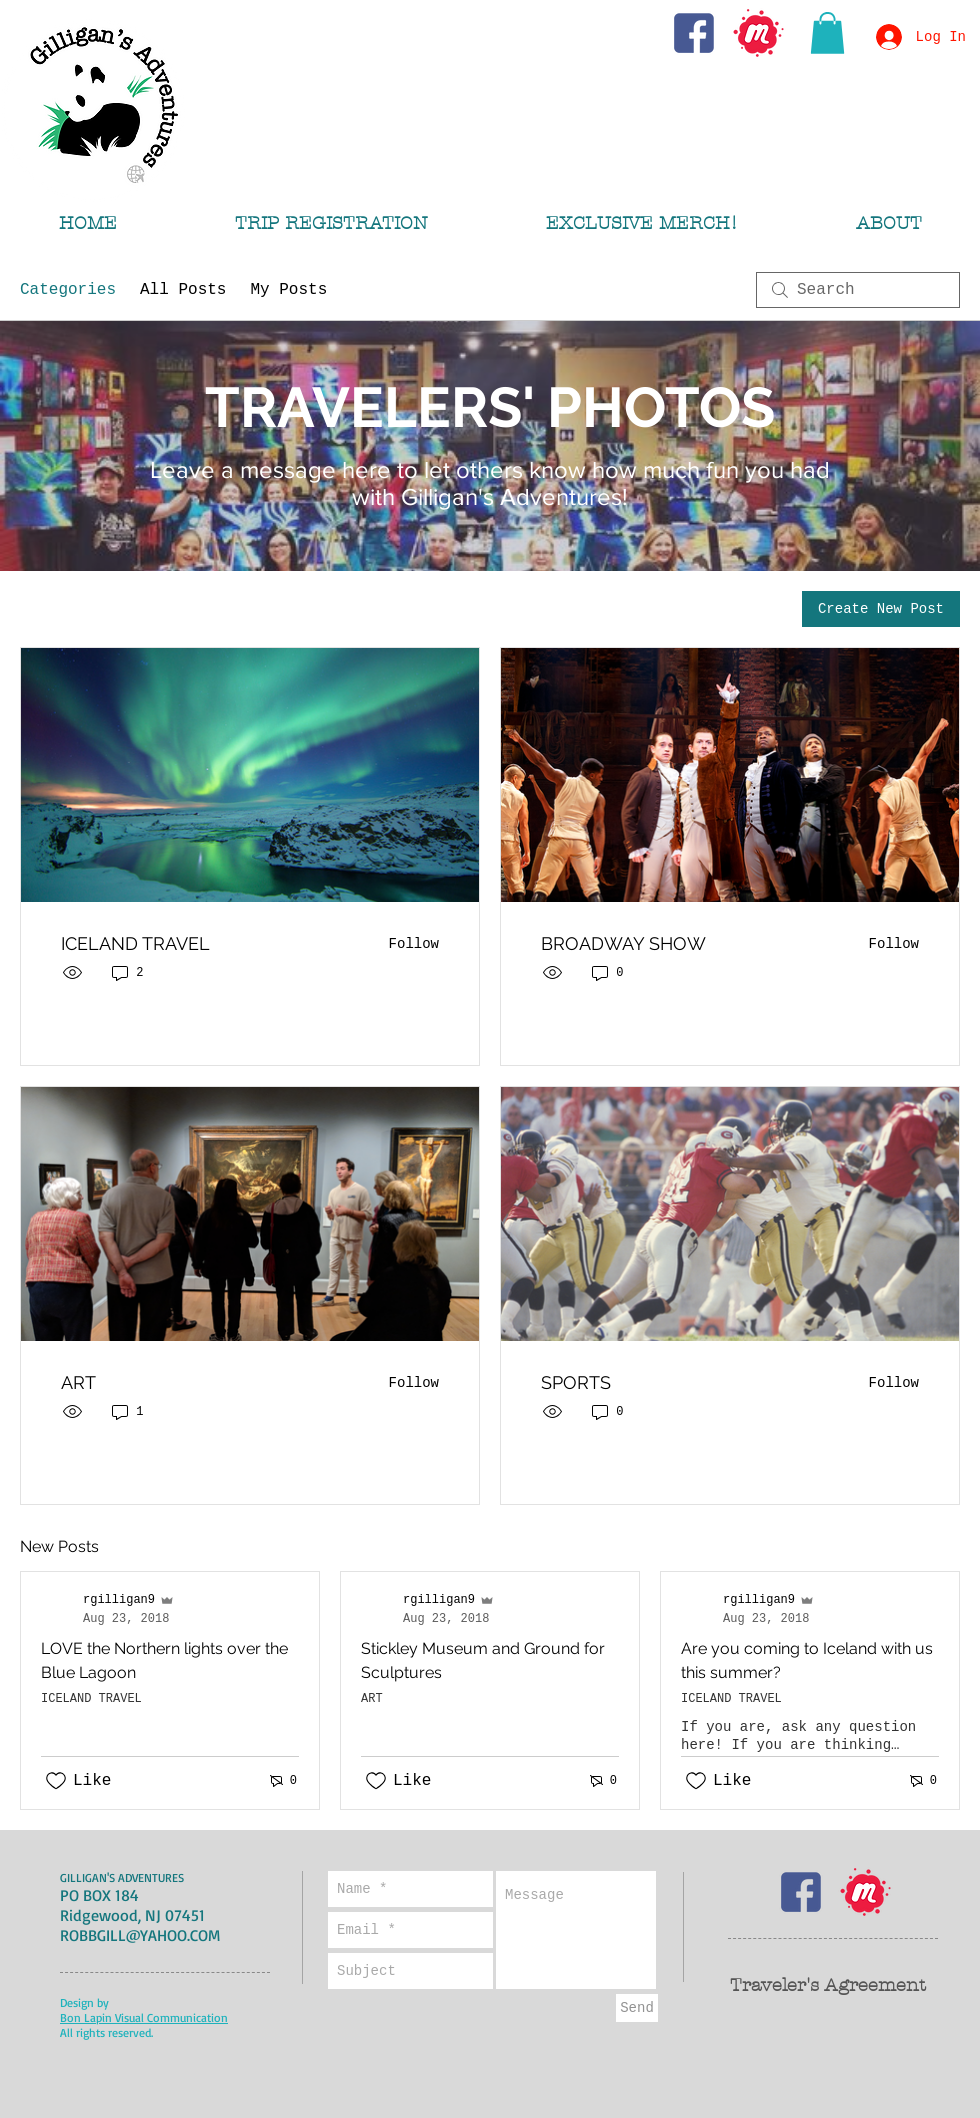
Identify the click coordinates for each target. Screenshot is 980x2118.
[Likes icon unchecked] (56, 1781)
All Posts (183, 290)
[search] (858, 290)
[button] (827, 33)
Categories (68, 290)
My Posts (288, 290)
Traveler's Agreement (828, 1985)
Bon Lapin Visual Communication (144, 2017)
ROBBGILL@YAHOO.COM (140, 1935)
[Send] (637, 2008)
